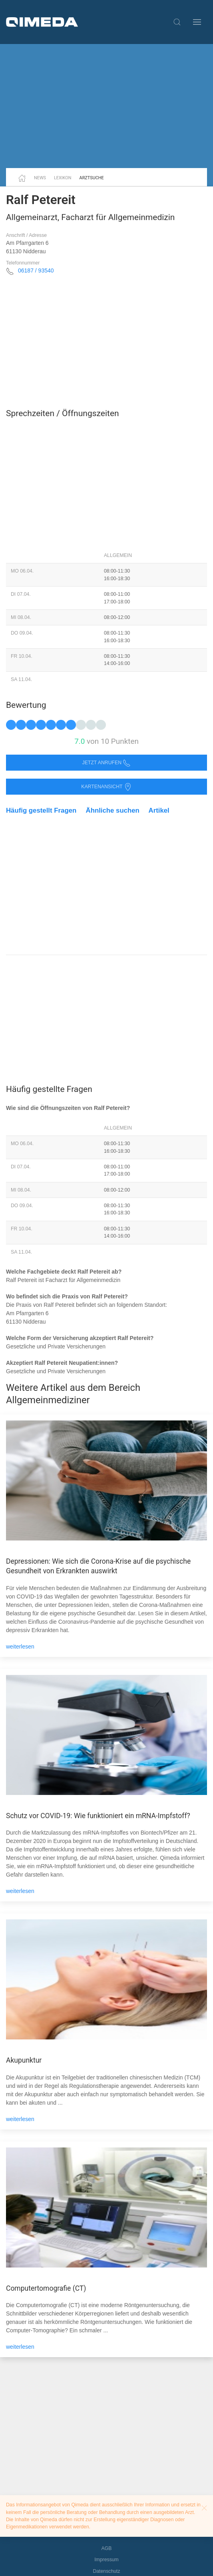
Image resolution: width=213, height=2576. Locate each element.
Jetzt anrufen (106, 763)
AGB (107, 2548)
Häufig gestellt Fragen (41, 810)
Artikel (159, 810)
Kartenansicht (106, 787)
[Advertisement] (106, 106)
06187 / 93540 (36, 270)
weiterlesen (20, 1646)
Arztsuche (92, 177)
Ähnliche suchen (112, 810)
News (40, 177)
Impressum (106, 2559)
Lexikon (63, 177)
